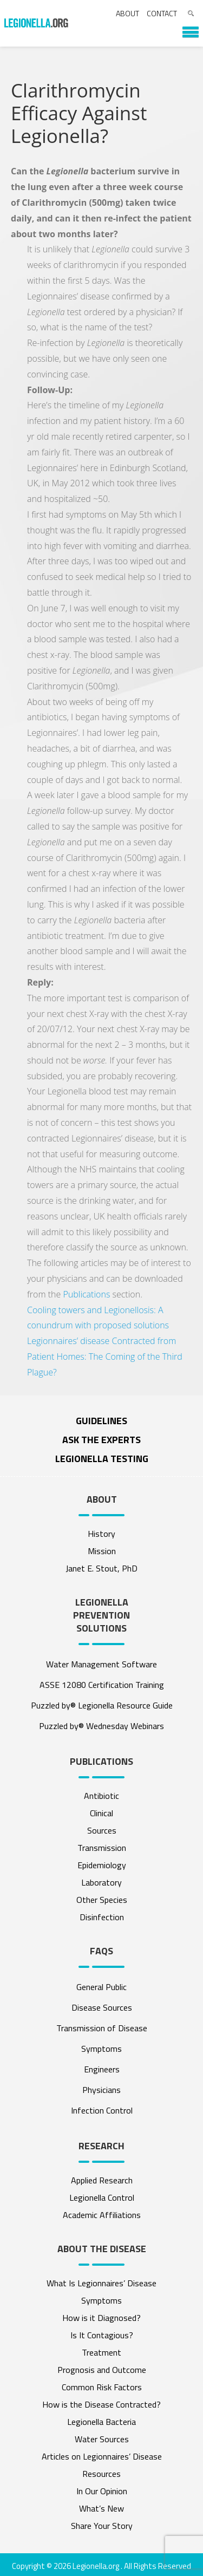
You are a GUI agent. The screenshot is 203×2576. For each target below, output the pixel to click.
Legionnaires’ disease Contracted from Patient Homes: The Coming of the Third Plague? (104, 1356)
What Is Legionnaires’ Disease (101, 2283)
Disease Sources (101, 2007)
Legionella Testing (101, 1458)
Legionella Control (101, 2197)
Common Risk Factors (102, 2387)
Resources (101, 2473)
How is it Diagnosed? (101, 2317)
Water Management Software (101, 1664)
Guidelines (101, 1420)
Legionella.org (96, 2566)
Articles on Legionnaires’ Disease (102, 2456)
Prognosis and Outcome (101, 2369)
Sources (101, 1830)
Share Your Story (102, 2525)
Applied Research (102, 2180)
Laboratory (101, 1882)
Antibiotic (101, 1795)
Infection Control (102, 2110)
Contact (162, 13)
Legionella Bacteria (101, 2421)
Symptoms (101, 2048)
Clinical (101, 1813)
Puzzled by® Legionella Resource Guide (102, 1705)
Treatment (101, 2352)
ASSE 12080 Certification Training (102, 1684)
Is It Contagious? (101, 2335)
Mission (102, 1550)
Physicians (101, 2089)
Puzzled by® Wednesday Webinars (101, 1725)
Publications (86, 1294)
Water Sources (102, 2438)
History (101, 1533)
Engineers (102, 2069)
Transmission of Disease (101, 2027)
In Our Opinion (101, 2490)
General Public (101, 1986)
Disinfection (102, 1916)
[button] (185, 28)
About (127, 13)
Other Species (101, 1899)
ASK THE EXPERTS (101, 1439)
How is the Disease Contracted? (101, 2404)
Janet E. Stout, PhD (101, 1568)
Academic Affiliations (102, 2214)
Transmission (101, 1847)
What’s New (101, 2508)
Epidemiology (101, 1864)
